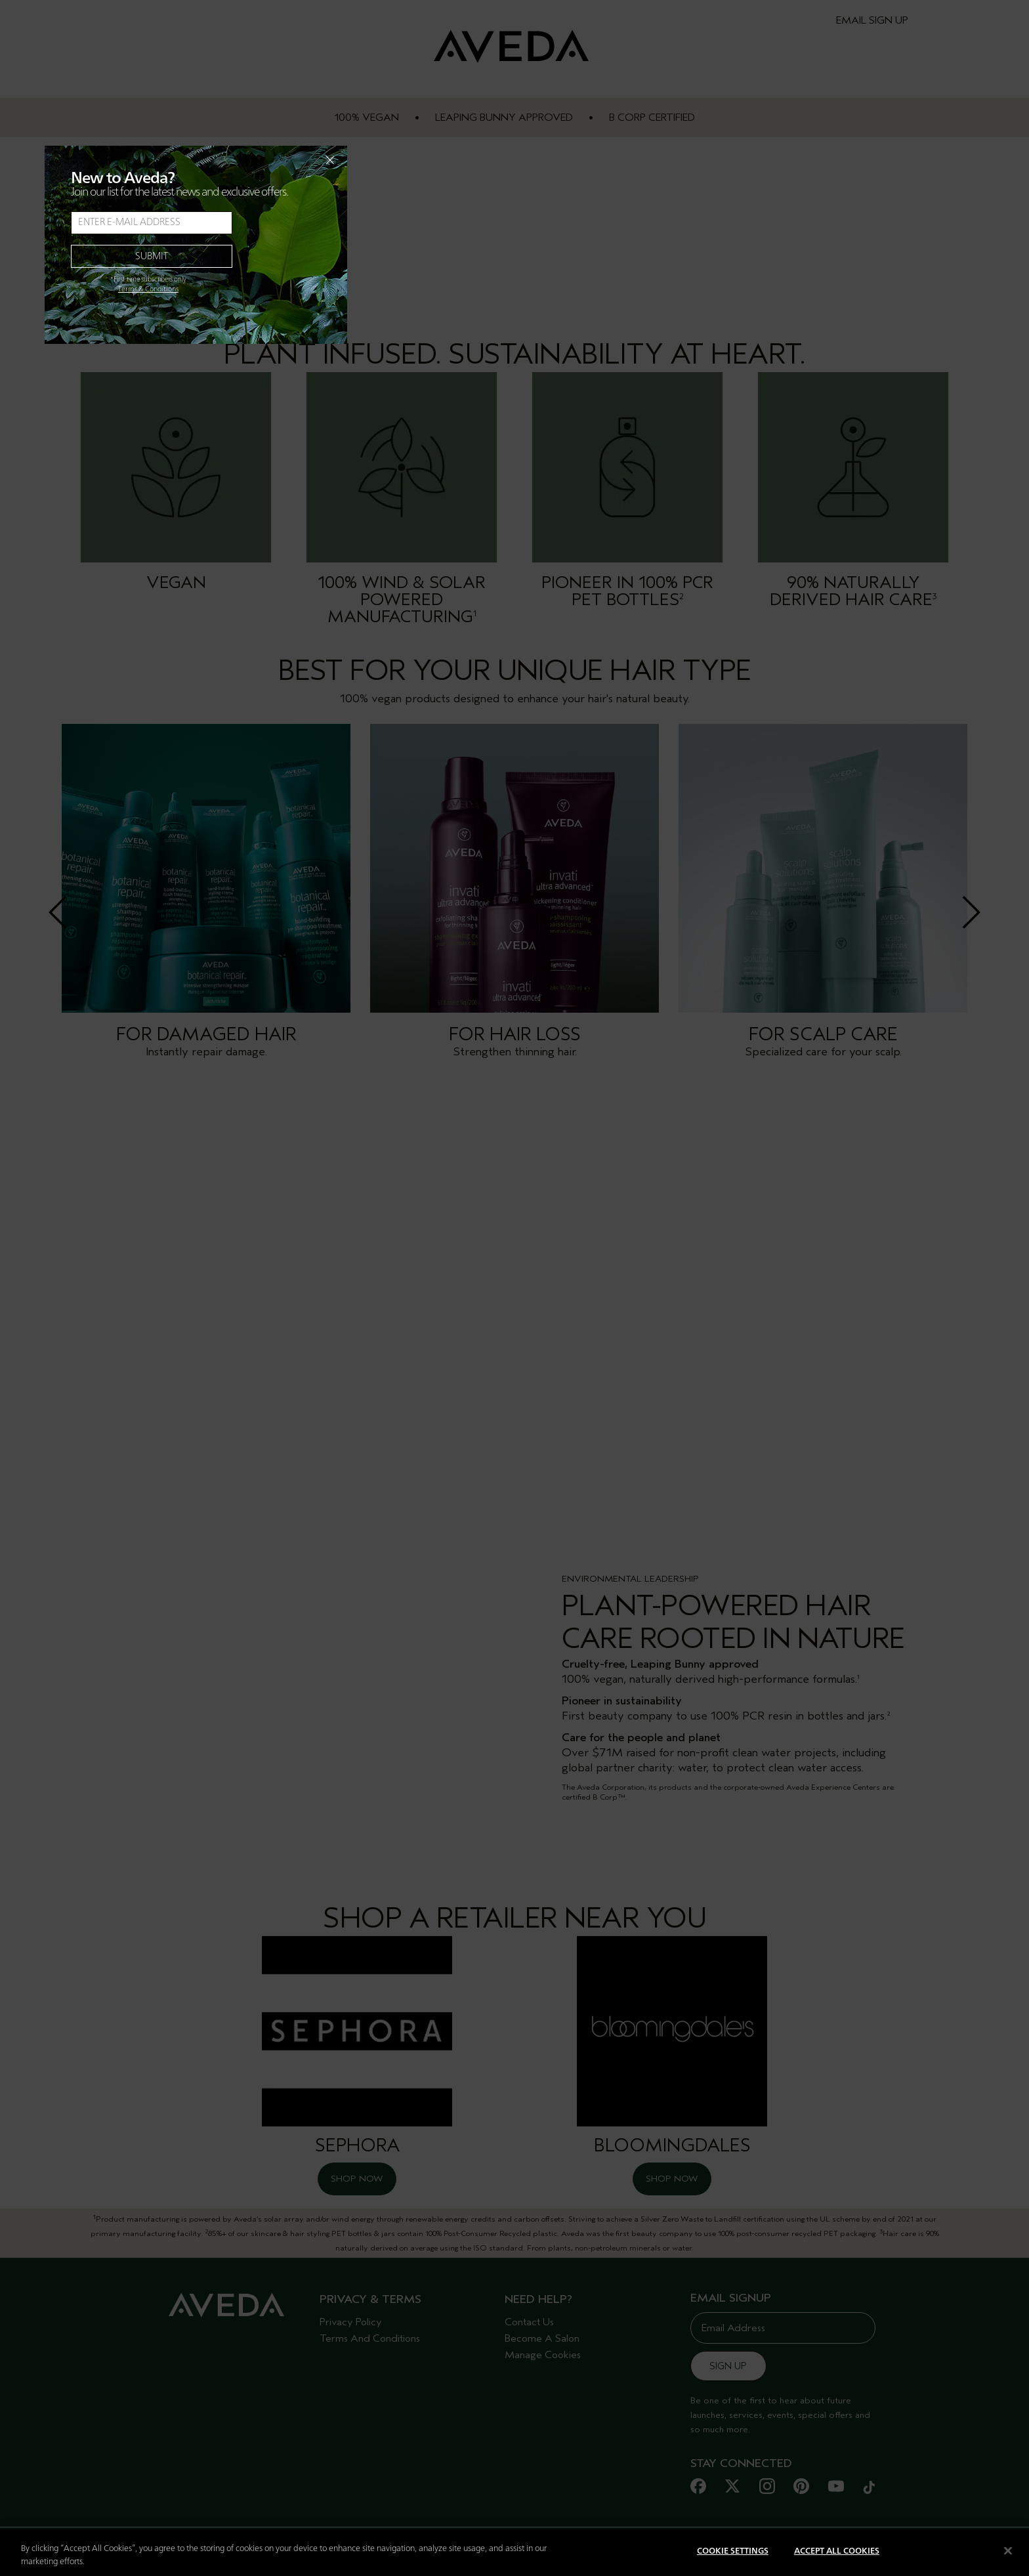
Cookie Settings (732, 2551)
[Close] (1008, 2550)
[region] (514, 2552)
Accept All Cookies (836, 2551)
